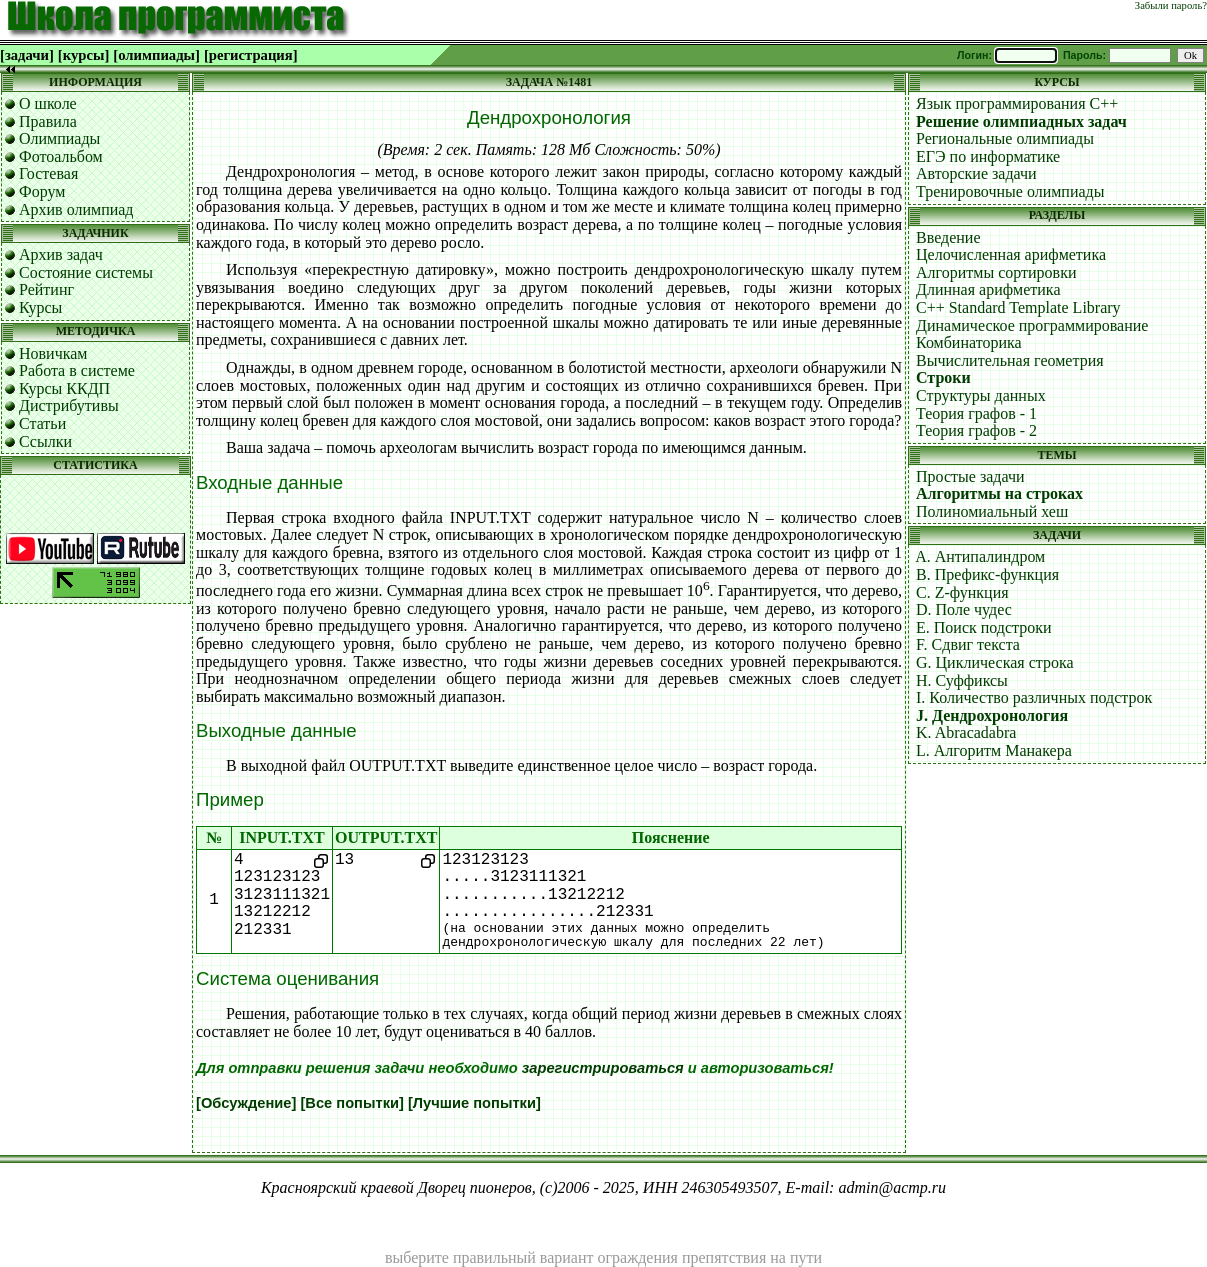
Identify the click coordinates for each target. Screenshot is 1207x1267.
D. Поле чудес (964, 609)
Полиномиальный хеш (992, 511)
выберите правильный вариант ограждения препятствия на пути (603, 1257)
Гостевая (48, 173)
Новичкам (53, 353)
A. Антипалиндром (980, 556)
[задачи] (27, 55)
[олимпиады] (156, 55)
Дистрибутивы (69, 405)
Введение (948, 237)
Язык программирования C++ (1017, 103)
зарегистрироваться (603, 1068)
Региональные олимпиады (1005, 138)
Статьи (42, 423)
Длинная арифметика (988, 289)
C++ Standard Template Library (1018, 307)
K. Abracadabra (966, 732)
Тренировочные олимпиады (1010, 191)
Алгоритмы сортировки (996, 272)
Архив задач (61, 254)
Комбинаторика (969, 342)
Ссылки (45, 441)
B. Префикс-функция (987, 574)
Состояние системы (86, 272)
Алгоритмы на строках (999, 493)
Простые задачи (970, 476)
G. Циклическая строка (995, 662)
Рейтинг (46, 289)
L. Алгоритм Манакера (994, 750)
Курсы (40, 307)
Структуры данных (981, 395)
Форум (42, 191)
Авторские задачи (976, 173)
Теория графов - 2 (976, 430)
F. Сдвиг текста (968, 644)
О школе (48, 103)
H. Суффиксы (962, 680)
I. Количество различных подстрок (1034, 697)
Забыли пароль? (1171, 5)
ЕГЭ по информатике (988, 156)
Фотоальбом (61, 156)
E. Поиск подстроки (984, 627)
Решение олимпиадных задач (1021, 121)
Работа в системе (77, 370)
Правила (48, 121)
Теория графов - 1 (976, 413)
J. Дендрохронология (992, 715)
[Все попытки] (351, 1103)
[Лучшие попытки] (474, 1103)
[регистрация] (251, 55)
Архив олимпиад (76, 209)
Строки (943, 377)
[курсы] (83, 55)
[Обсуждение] (246, 1103)
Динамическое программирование (1032, 325)
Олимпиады (59, 138)
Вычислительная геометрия (1010, 360)
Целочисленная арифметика (1011, 254)
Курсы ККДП (64, 388)
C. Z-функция (962, 592)
